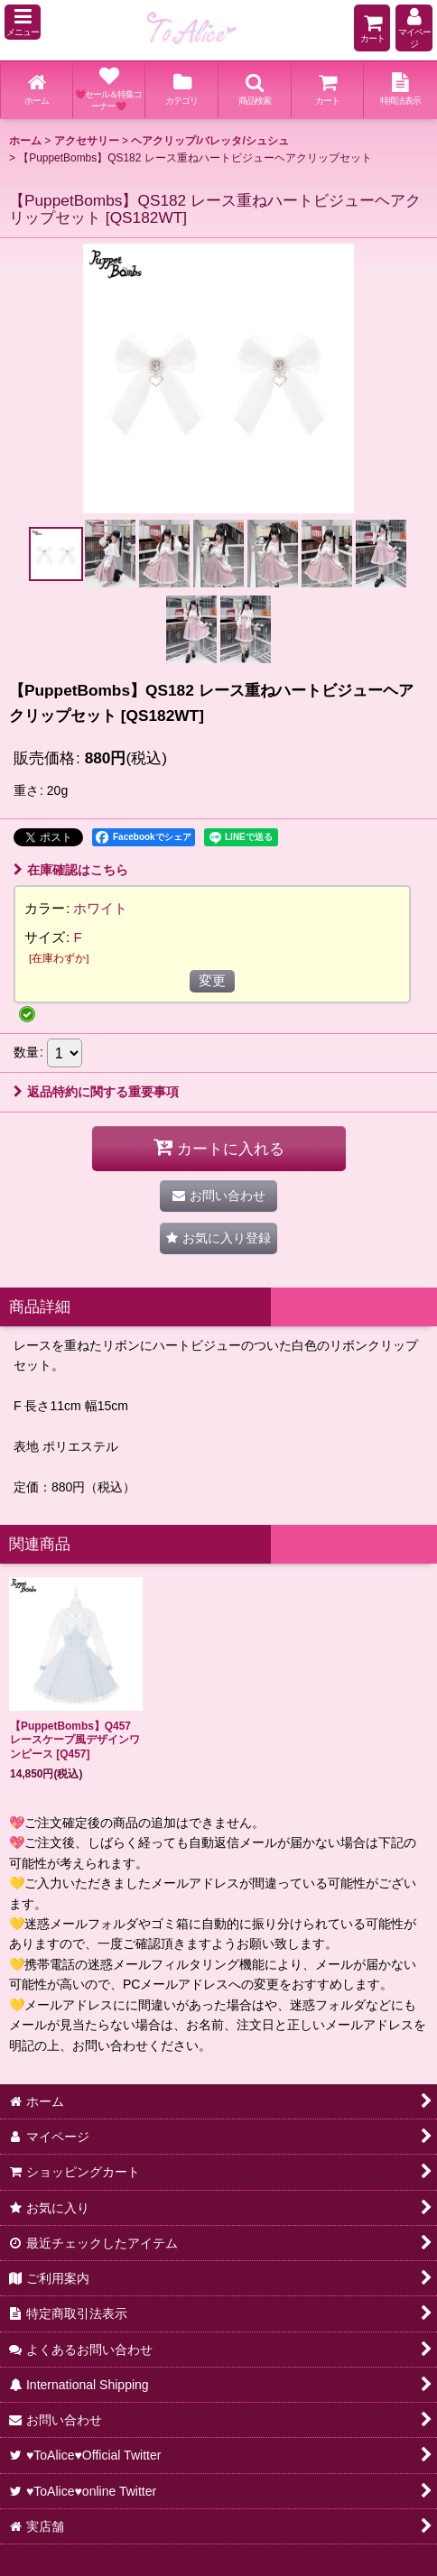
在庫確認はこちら (71, 870)
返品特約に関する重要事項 (96, 1092)
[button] (23, 22)
